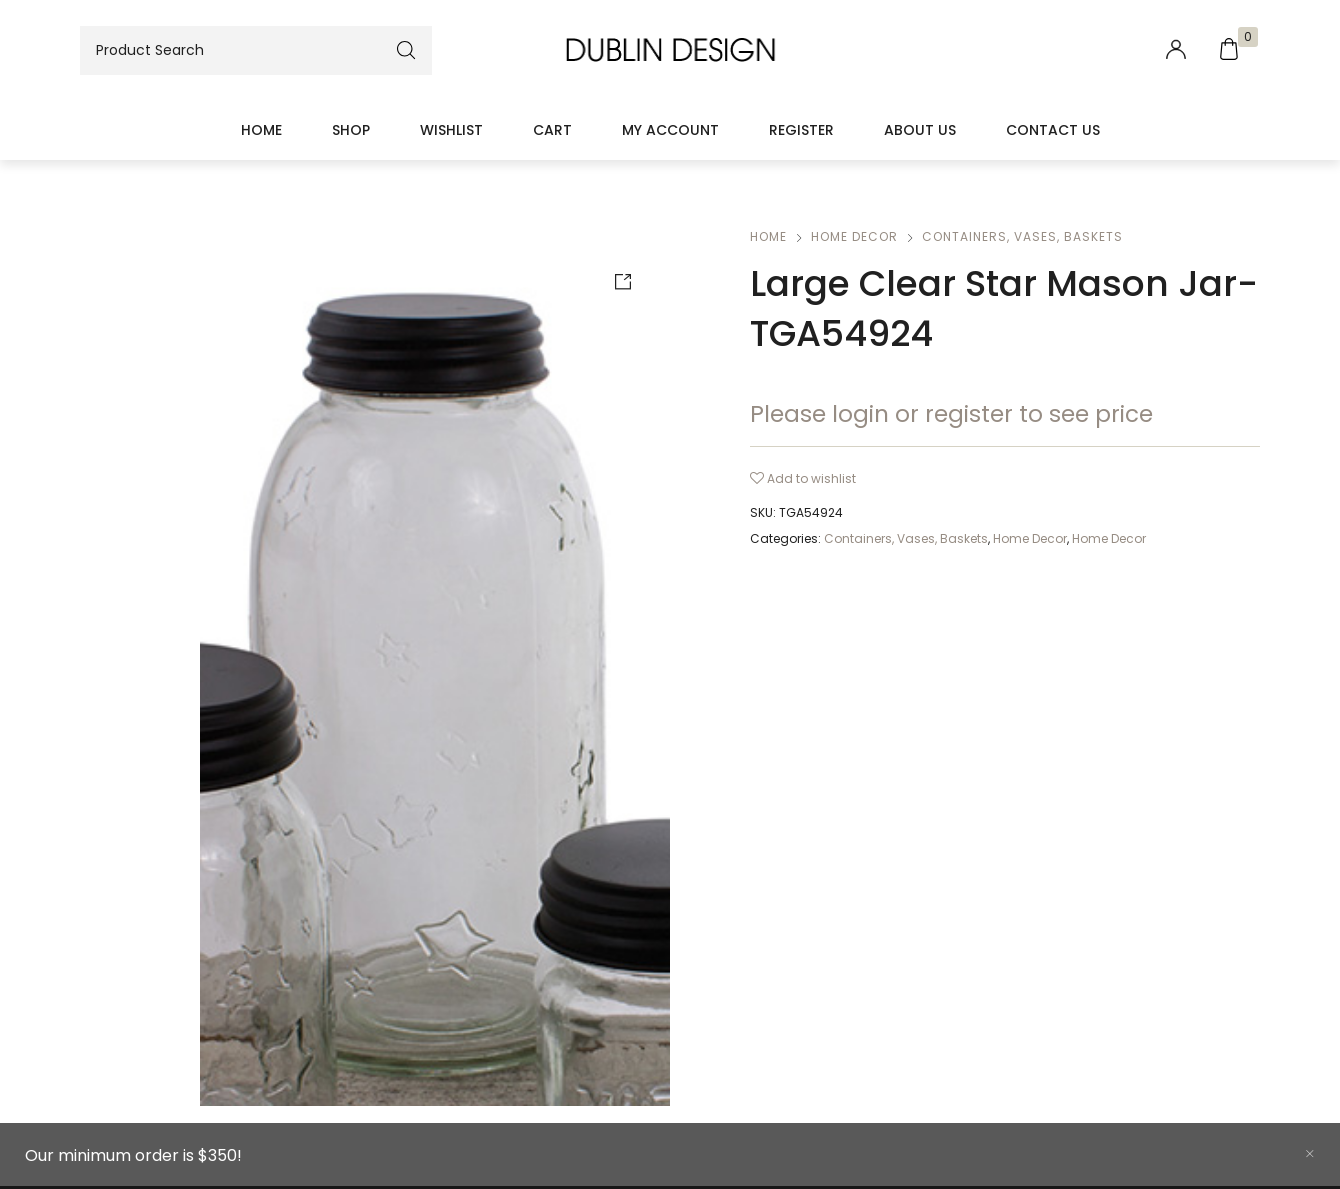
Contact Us (1053, 130)
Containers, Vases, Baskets (1022, 236)
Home (261, 130)
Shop (351, 130)
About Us (920, 130)
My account (670, 130)
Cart (552, 130)
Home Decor (854, 236)
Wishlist (451, 130)
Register (801, 130)
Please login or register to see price (951, 414)
